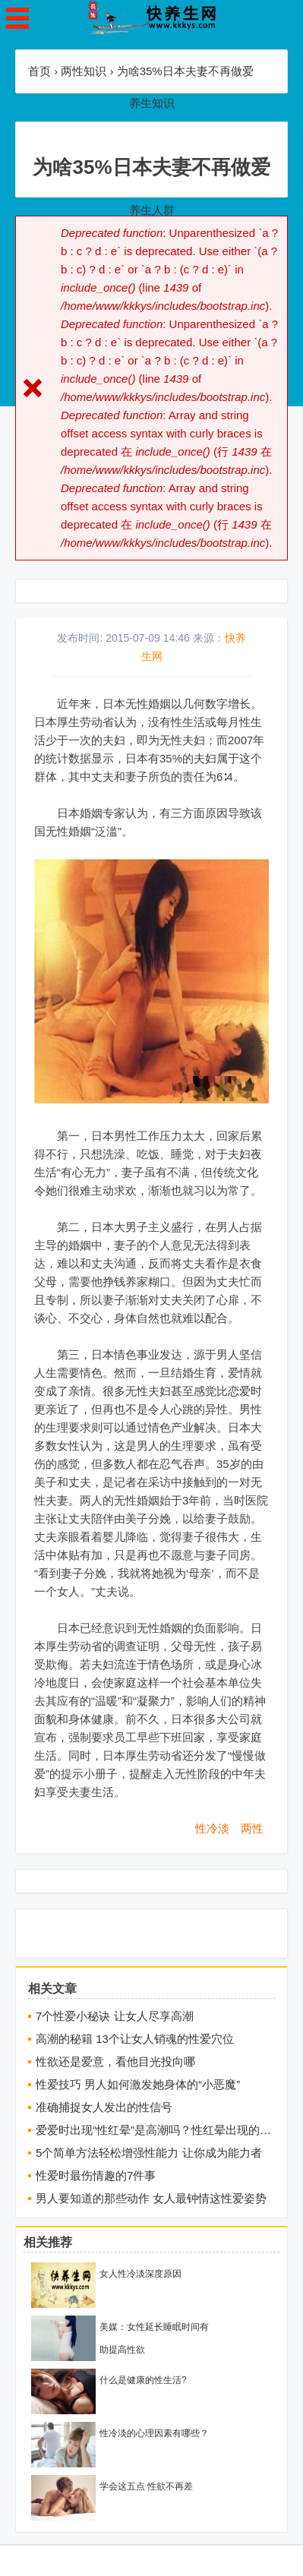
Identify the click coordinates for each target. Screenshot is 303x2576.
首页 (39, 71)
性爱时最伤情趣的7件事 (96, 2175)
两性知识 (83, 71)
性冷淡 (212, 1828)
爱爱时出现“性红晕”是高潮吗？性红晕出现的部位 (155, 2129)
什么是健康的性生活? (143, 2380)
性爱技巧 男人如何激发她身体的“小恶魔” (138, 2084)
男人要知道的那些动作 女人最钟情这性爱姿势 (151, 2198)
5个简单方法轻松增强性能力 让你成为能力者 (149, 2152)
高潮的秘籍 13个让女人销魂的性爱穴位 (135, 2038)
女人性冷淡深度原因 (140, 2273)
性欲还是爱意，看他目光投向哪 (115, 2061)
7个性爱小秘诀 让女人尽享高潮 (115, 2015)
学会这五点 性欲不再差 (146, 2486)
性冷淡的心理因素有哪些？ (154, 2433)
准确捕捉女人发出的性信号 (104, 2107)
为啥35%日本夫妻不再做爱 (185, 71)
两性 (252, 1828)
